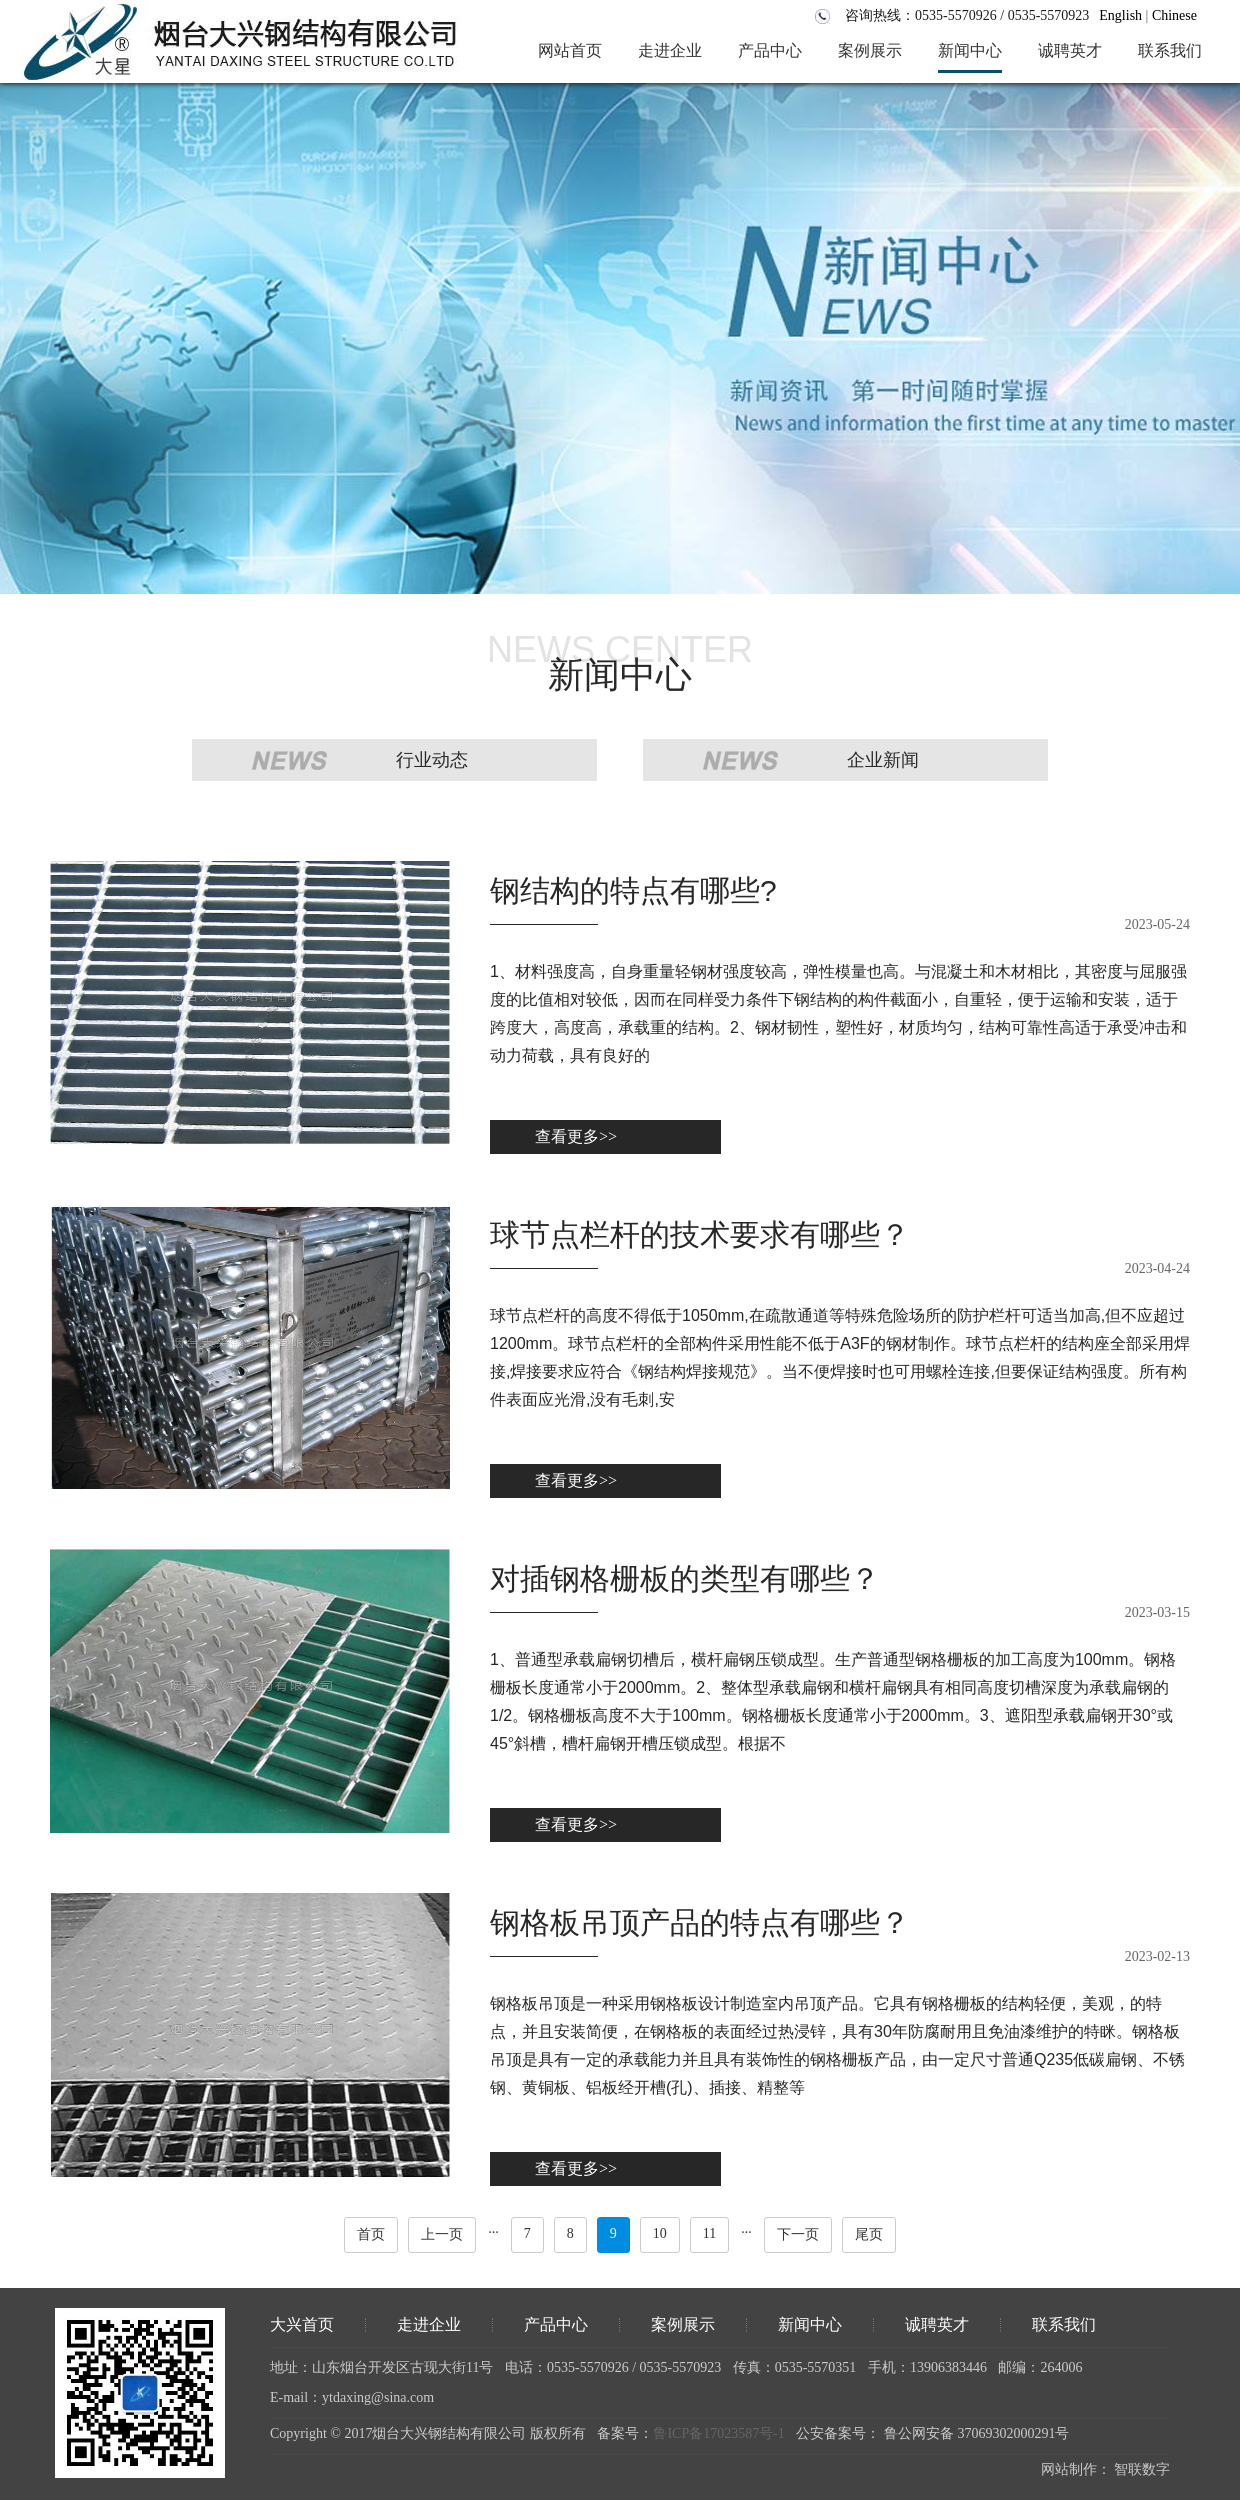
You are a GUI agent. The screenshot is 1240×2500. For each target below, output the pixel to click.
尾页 (869, 2234)
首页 (371, 2234)
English (1120, 15)
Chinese (1174, 15)
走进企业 (429, 2324)
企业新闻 (883, 760)
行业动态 (432, 760)
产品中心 (556, 2324)
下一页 (798, 2234)
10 (660, 2233)
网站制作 (1069, 2469)
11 (709, 2233)
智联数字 (1142, 2469)
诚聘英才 (937, 2324)
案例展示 (683, 2324)
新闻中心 (810, 2324)
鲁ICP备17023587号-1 (718, 2433)
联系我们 (1064, 2324)
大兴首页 (302, 2324)
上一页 (442, 2234)
